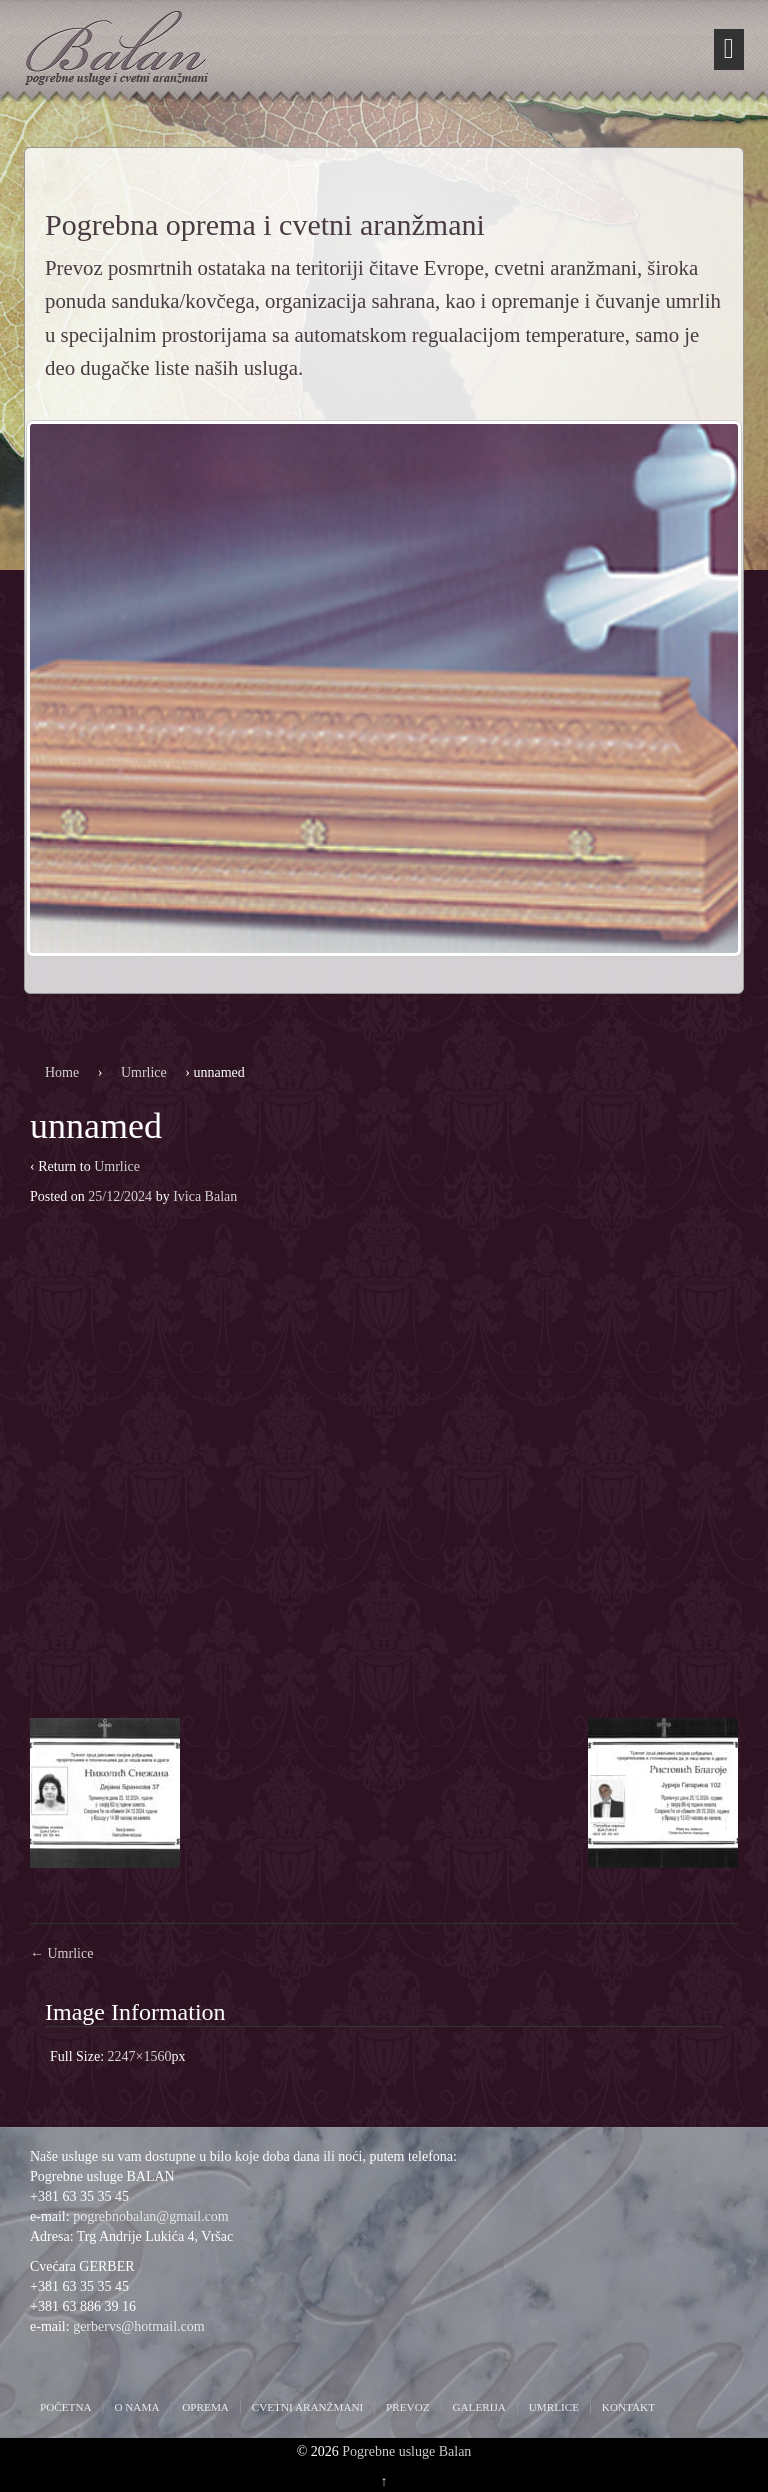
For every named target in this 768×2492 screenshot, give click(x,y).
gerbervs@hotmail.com (138, 2326)
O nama (136, 2407)
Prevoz (408, 2407)
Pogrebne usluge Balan (406, 2451)
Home (62, 1072)
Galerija (478, 2407)
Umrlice (144, 1072)
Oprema (205, 2407)
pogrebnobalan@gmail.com (151, 2216)
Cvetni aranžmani (308, 2407)
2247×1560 (140, 2056)
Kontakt (628, 2407)
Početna (66, 2407)
